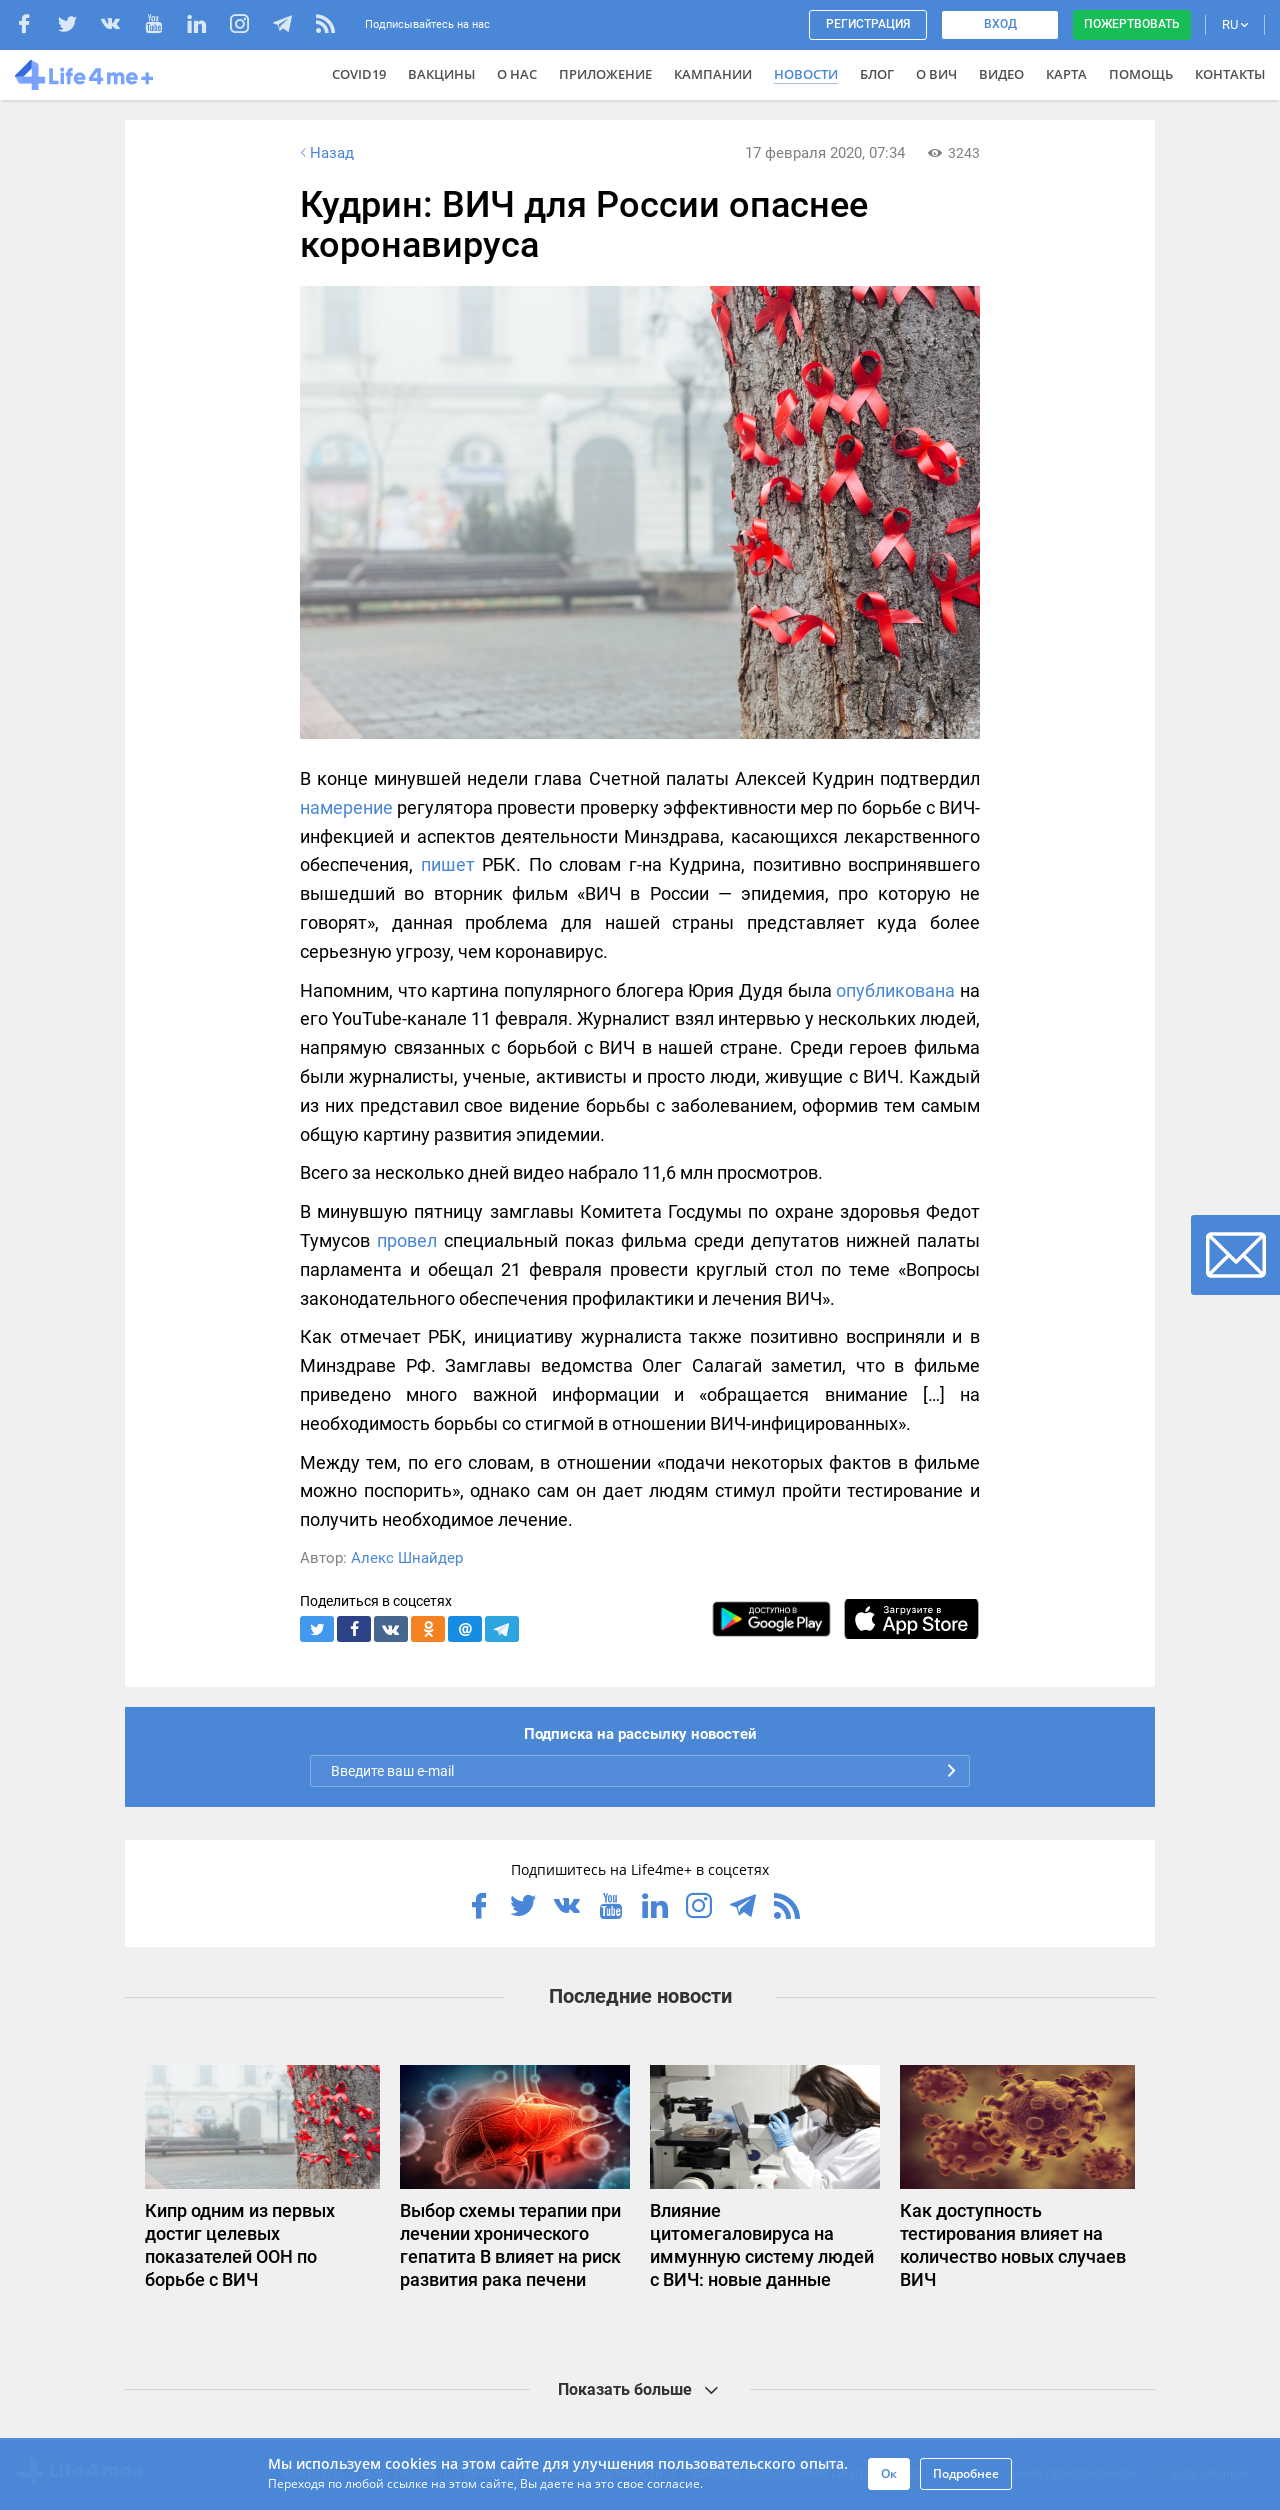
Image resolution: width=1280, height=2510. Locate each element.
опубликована (895, 990)
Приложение (605, 74)
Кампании (713, 74)
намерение (346, 807)
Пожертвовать (1132, 24)
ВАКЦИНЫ (441, 74)
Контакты (1230, 74)
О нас (517, 74)
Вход (1000, 24)
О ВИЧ (936, 74)
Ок (889, 2473)
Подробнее (966, 2473)
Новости (806, 74)
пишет (448, 864)
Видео (1001, 74)
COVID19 (359, 74)
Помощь (1141, 74)
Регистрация (868, 24)
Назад (325, 153)
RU (1235, 24)
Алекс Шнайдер (407, 1558)
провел (407, 1240)
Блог (877, 74)
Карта (1066, 74)
